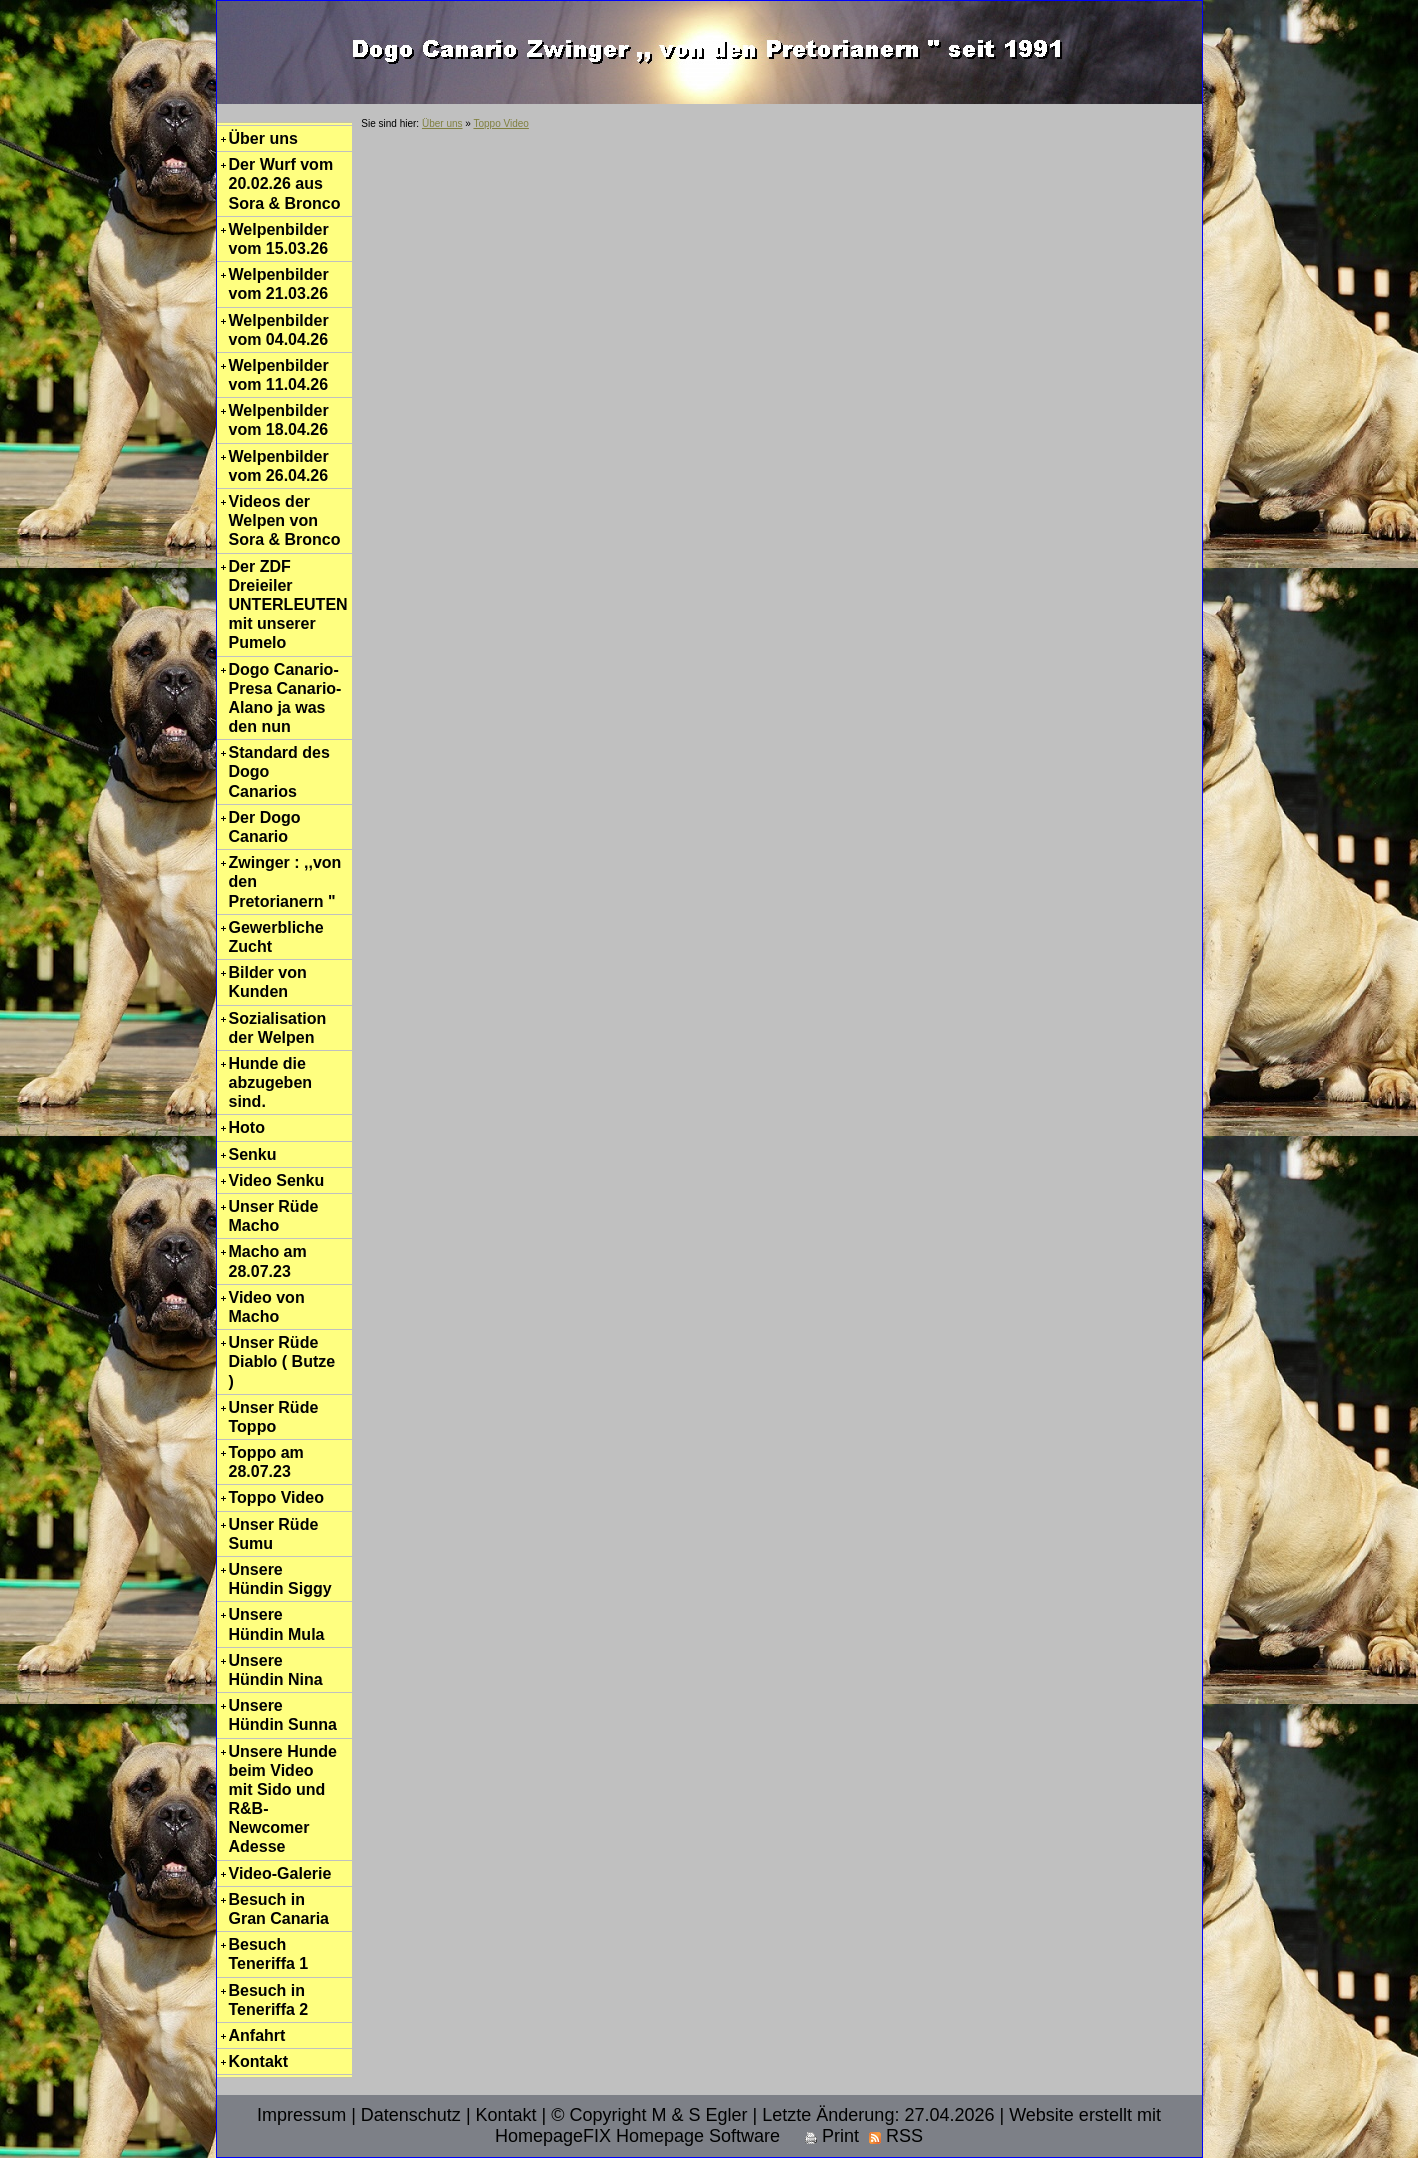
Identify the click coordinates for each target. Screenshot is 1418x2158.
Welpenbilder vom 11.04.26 (279, 375)
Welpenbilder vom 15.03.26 (279, 239)
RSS (896, 2136)
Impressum (301, 2115)
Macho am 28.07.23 (268, 1261)
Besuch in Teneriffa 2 (269, 2000)
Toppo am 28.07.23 (266, 1462)
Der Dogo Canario (265, 827)
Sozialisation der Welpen (278, 1028)
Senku (253, 1154)
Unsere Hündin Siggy (280, 1579)
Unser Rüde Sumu (274, 1534)
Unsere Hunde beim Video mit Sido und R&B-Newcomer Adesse (283, 1799)
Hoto (247, 1127)
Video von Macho (267, 1307)
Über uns (263, 138)
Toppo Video (276, 1497)
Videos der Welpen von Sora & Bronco (285, 520)
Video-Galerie (280, 1873)
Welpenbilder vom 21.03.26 (279, 284)
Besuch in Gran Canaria (279, 1909)
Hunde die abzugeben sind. (271, 1082)
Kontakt (259, 2061)
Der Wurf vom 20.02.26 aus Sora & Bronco (285, 183)
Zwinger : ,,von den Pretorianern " (285, 881)
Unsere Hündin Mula (277, 1624)
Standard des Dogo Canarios (279, 771)
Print (832, 2136)
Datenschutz (411, 2115)
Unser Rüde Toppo (274, 1417)
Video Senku (277, 1180)
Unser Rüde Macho (274, 1216)
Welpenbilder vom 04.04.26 (279, 330)
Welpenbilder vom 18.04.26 (279, 420)
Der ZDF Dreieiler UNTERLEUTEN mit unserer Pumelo (288, 605)
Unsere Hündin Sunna (283, 1715)
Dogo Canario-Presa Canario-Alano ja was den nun (285, 698)
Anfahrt (257, 2035)
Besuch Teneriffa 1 (269, 1954)
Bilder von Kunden (268, 982)
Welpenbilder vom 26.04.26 (279, 466)
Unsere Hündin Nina (276, 1670)
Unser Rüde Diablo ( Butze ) (282, 1361)
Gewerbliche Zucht (276, 937)
